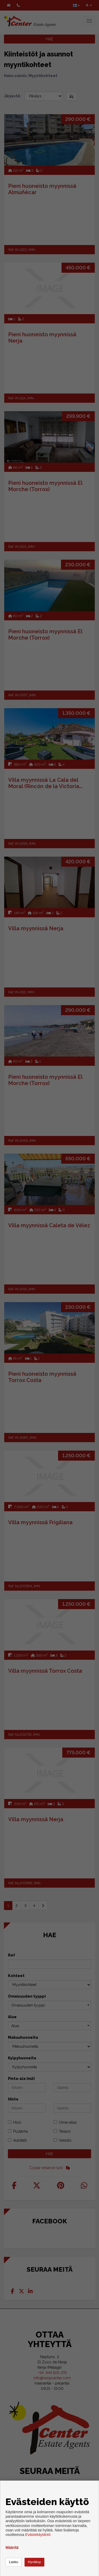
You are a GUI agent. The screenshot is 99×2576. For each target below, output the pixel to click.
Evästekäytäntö (38, 2534)
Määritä (12, 2547)
